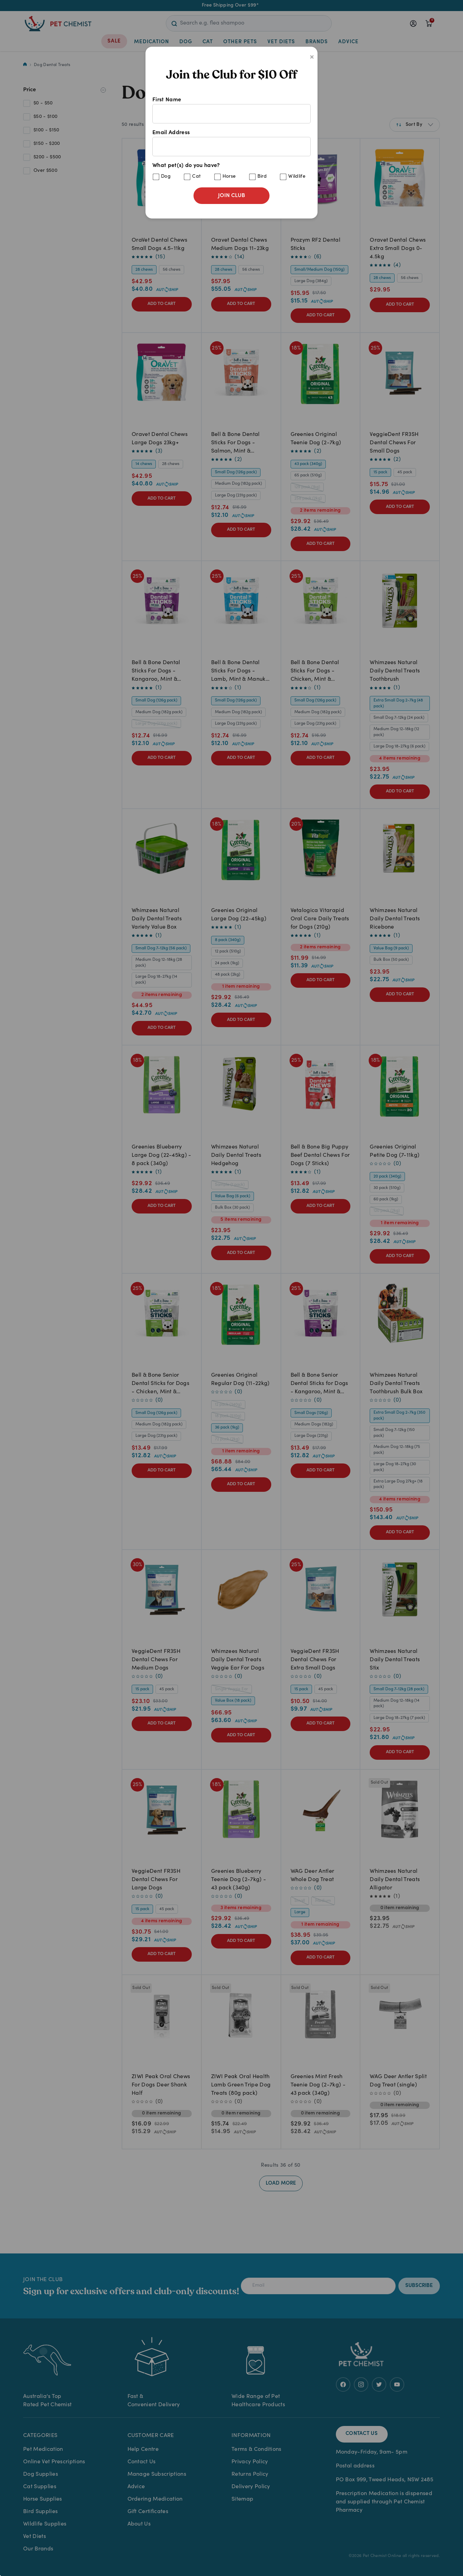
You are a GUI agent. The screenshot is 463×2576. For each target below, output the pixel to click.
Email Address (231, 143)
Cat (196, 176)
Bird (262, 176)
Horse (229, 176)
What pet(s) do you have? (231, 171)
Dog (166, 176)
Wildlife (296, 176)
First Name (231, 110)
